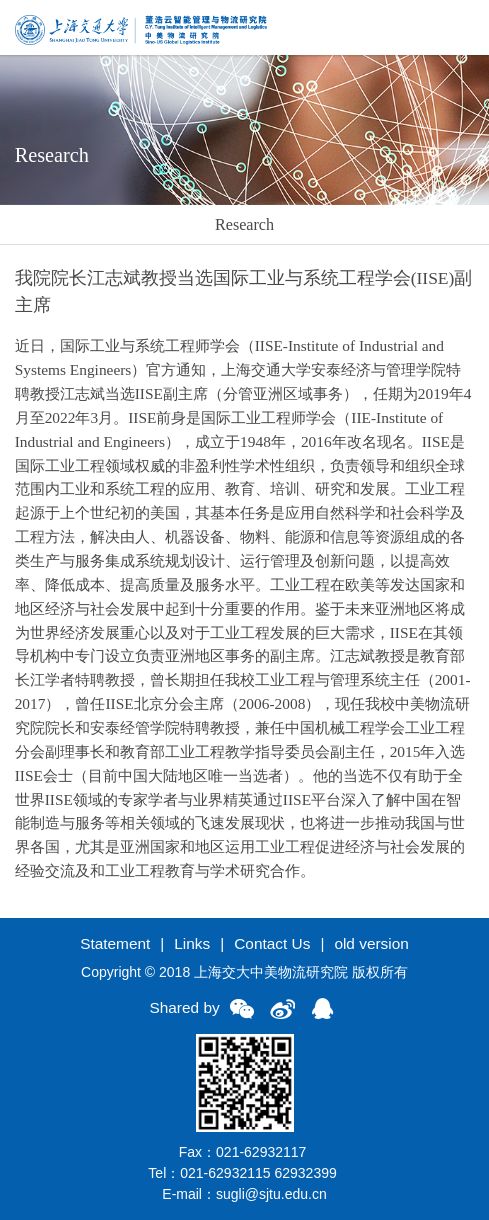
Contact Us (272, 943)
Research (244, 224)
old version (371, 943)
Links (192, 943)
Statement (115, 943)
